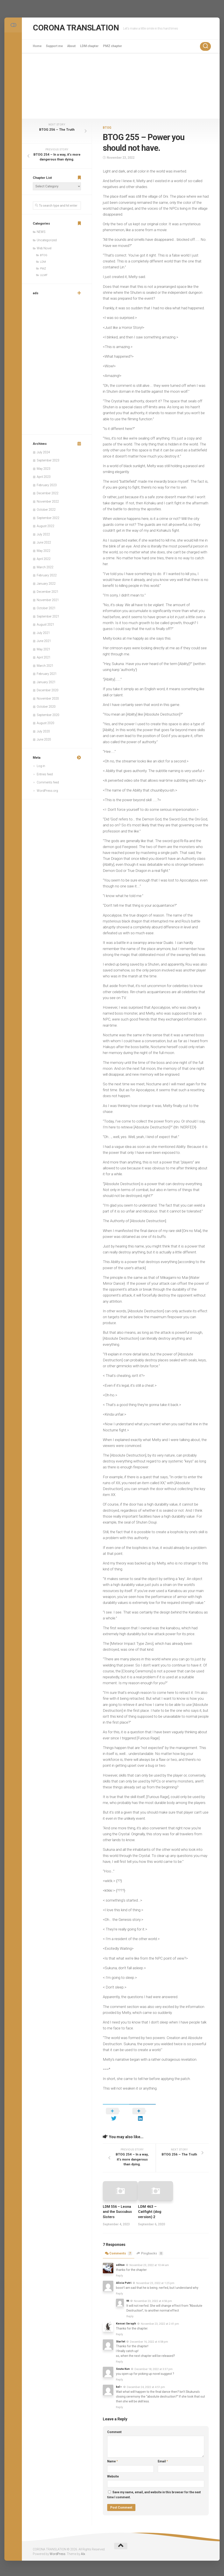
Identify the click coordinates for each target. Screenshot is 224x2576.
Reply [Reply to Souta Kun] (119, 2377)
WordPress (57, 2551)
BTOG (107, 127)
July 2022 (43, 534)
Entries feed (45, 774)
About (71, 46)
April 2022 (44, 559)
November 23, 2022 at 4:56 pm (153, 2298)
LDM (43, 261)
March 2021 (45, 665)
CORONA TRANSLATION (82, 28)
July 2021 (43, 633)
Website (113, 2474)
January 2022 (46, 583)
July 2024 (43, 452)
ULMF (43, 275)
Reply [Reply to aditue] (119, 2273)
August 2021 (45, 624)
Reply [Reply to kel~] (119, 2405)
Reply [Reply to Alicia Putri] (119, 2291)
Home (37, 46)
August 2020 (45, 723)
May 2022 (43, 551)
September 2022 (48, 518)
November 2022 (48, 501)
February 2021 (47, 674)
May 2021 (43, 649)
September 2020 (48, 715)
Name (112, 2459)
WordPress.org (47, 790)
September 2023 (48, 460)
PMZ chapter (112, 46)
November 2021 (48, 600)
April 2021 (44, 657)
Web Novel (44, 248)
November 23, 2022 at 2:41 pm (160, 2321)
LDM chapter (89, 46)
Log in (41, 766)
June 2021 (44, 641)
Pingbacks (150, 2251)
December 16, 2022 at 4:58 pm (149, 2339)
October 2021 (46, 608)
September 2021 (48, 616)
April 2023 (44, 477)
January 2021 (46, 682)
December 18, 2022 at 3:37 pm (154, 2367)
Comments (119, 2251)
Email (163, 2459)
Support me (54, 46)
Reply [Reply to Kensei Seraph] (119, 2332)
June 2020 (44, 739)
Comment (114, 2430)
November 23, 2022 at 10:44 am (149, 2263)
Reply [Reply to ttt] (129, 2314)
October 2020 (46, 706)
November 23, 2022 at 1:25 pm (155, 2280)
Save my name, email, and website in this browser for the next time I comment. (154, 2492)
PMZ (43, 268)
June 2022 (44, 542)
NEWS (41, 232)
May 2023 (43, 468)
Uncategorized (47, 240)
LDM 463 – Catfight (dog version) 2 (149, 2204)
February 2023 (47, 485)
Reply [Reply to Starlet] (119, 2359)
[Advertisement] (121, 85)
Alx (83, 2551)
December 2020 (47, 690)
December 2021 (47, 591)
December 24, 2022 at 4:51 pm (146, 2384)
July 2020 (43, 731)
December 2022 (47, 493)
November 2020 (48, 698)
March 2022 (45, 567)
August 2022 (45, 526)
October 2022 (46, 509)
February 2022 (47, 575)
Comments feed (48, 782)
